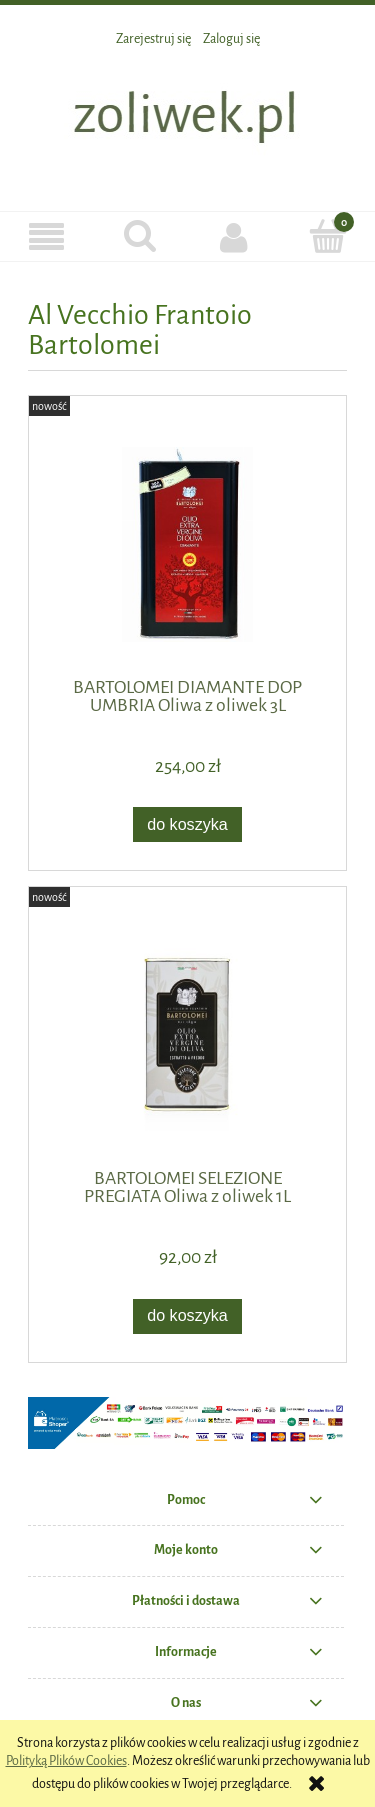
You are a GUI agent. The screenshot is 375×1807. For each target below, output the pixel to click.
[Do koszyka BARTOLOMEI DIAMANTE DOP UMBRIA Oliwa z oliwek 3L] (188, 824)
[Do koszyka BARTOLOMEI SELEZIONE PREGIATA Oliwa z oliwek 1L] (188, 1316)
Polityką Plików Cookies (66, 1761)
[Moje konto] (235, 237)
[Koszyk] (328, 236)
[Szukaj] (141, 236)
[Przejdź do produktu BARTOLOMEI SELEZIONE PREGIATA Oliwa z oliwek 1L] (187, 1035)
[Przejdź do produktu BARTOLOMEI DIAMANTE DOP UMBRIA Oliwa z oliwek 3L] (187, 544)
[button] (47, 237)
